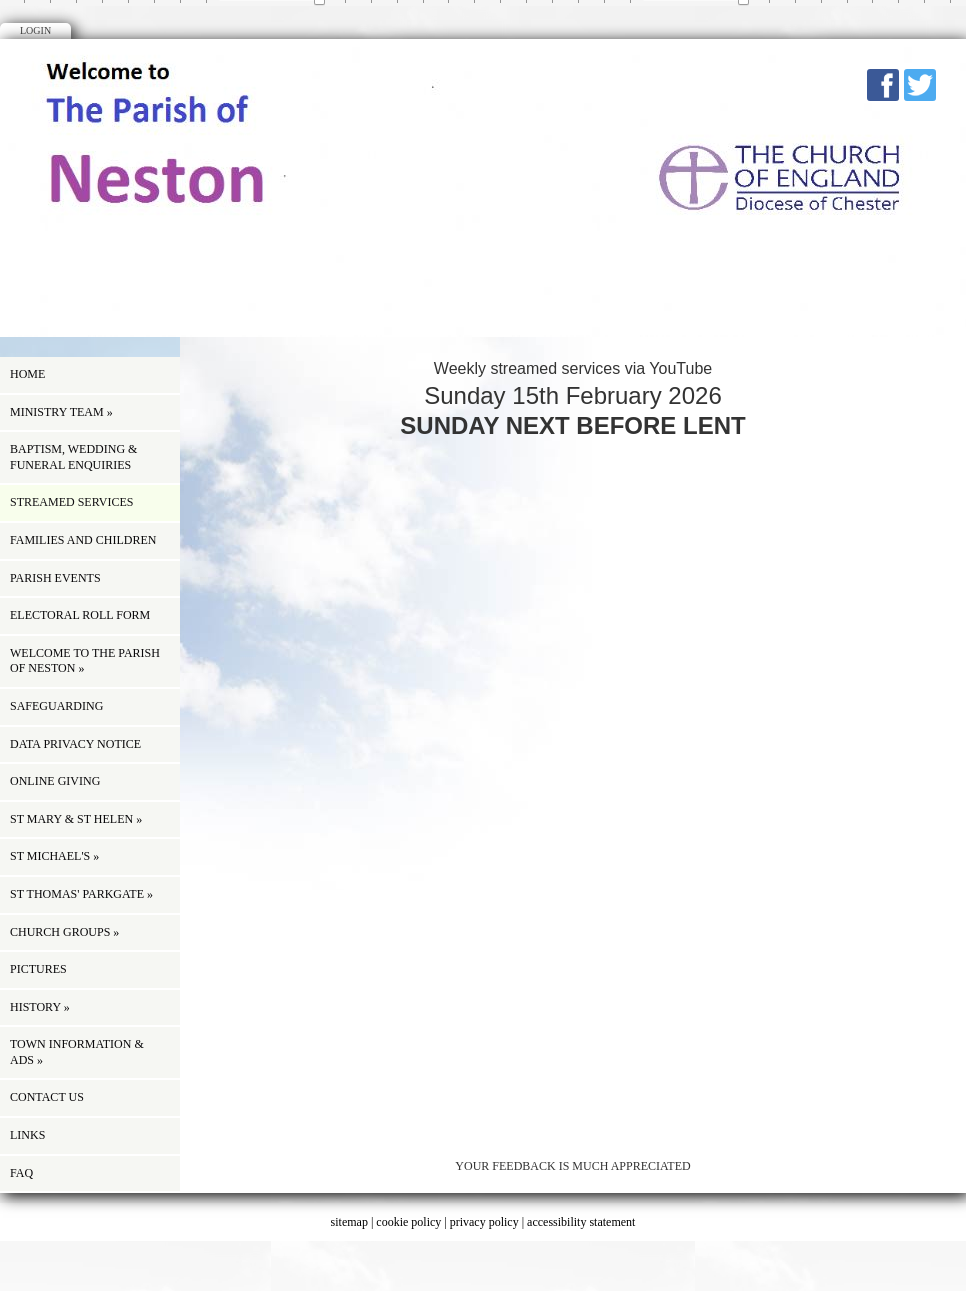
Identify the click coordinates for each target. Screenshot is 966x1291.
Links (27, 1135)
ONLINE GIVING (55, 781)
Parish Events (55, 578)
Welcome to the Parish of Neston (85, 661)
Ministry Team (61, 412)
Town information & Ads (77, 1052)
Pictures (38, 969)
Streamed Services (71, 502)
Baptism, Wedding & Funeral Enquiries (73, 457)
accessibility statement (581, 1222)
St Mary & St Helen (76, 819)
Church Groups (64, 932)
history (40, 1007)
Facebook (883, 85)
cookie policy (408, 1222)
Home (27, 374)
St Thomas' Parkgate (81, 894)
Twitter (920, 85)
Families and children (83, 540)
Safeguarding (56, 706)
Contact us (47, 1097)
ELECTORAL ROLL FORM (80, 615)
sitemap (349, 1222)
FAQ (21, 1173)
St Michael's (54, 856)
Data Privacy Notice (75, 744)
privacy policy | (488, 1222)
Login (35, 30)
